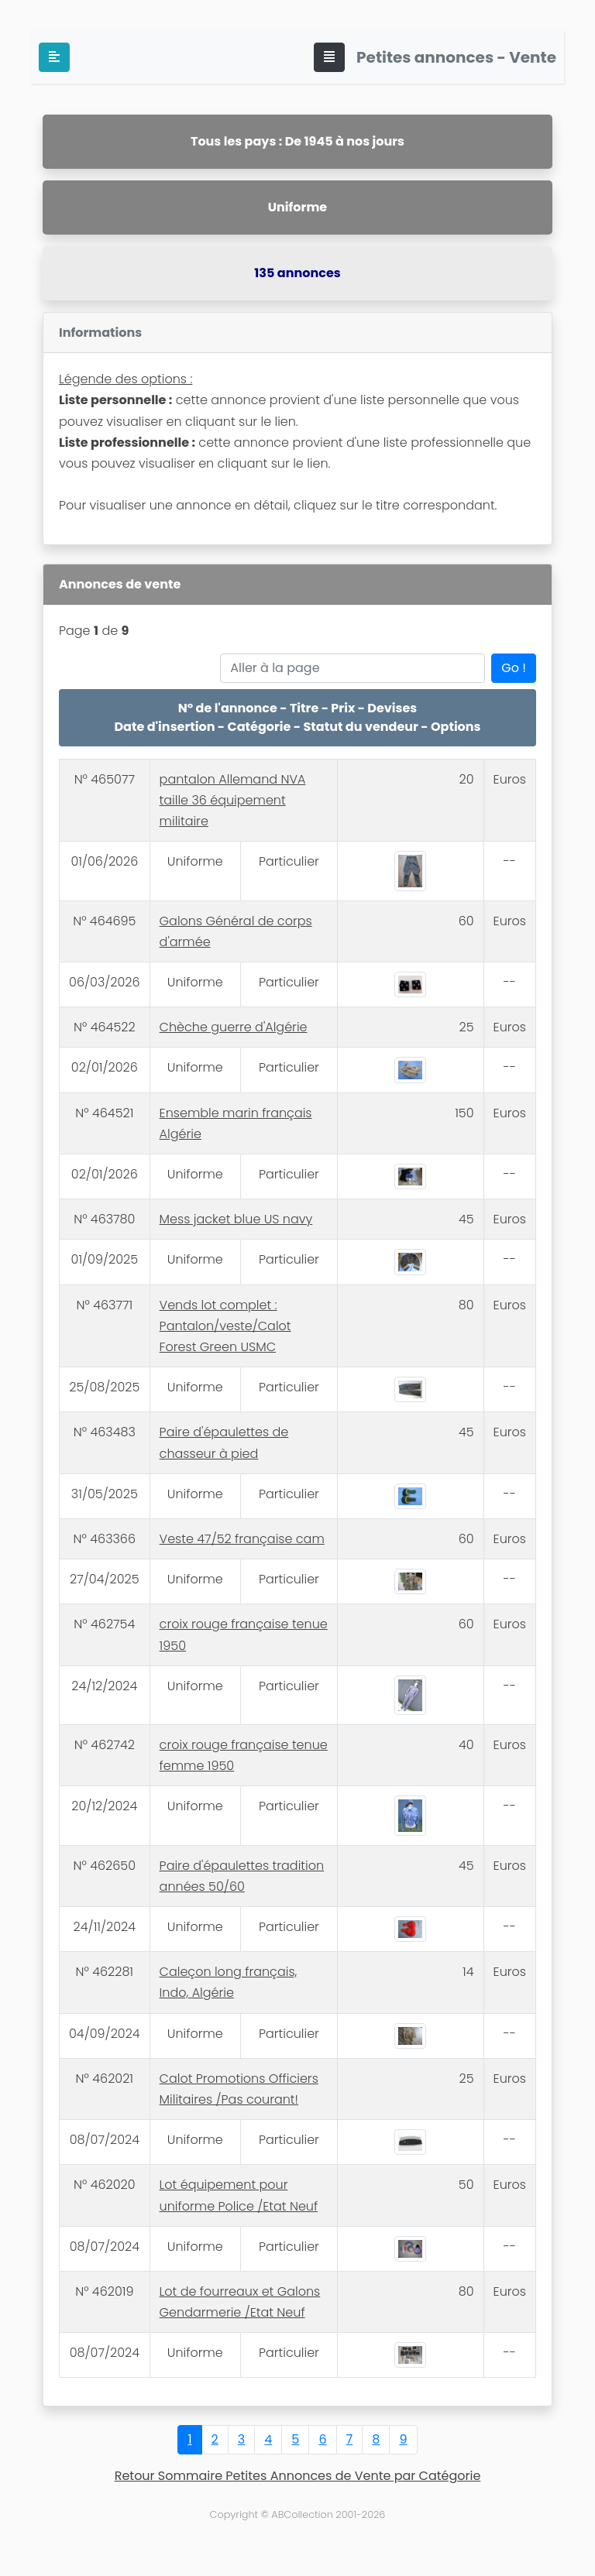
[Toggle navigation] (329, 57)
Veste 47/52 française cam (242, 1539)
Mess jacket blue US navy (236, 1219)
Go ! (513, 668)
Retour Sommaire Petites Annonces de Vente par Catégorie (298, 2476)
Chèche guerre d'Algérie (234, 1027)
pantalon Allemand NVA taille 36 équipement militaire (233, 800)
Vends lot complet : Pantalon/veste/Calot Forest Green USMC (225, 1326)
